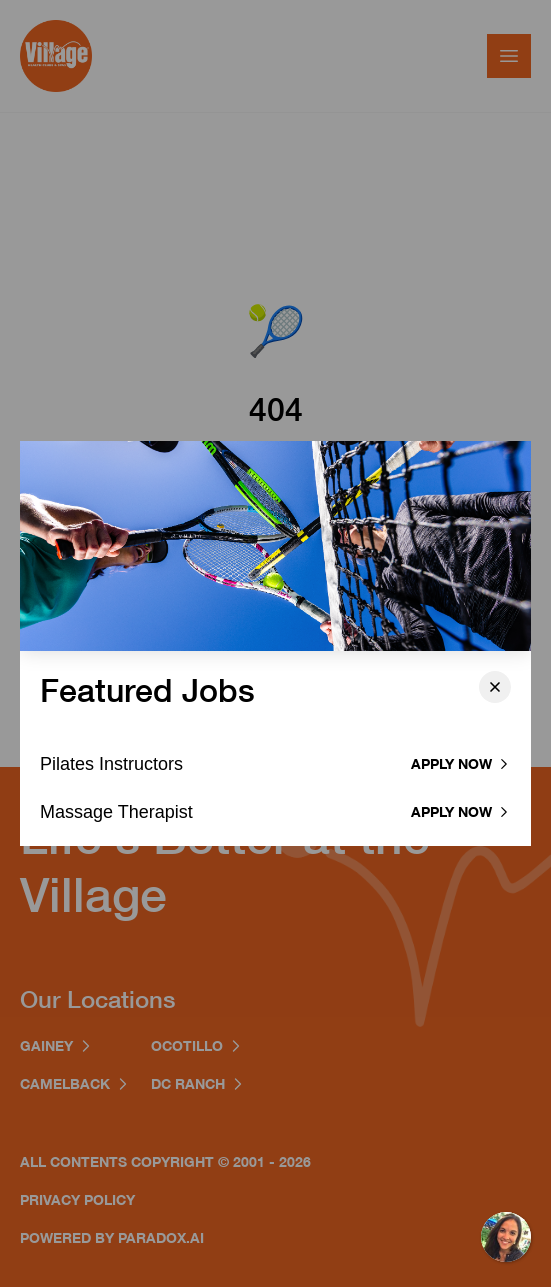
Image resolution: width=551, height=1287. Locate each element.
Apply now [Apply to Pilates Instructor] (461, 763)
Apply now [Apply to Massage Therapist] (461, 811)
